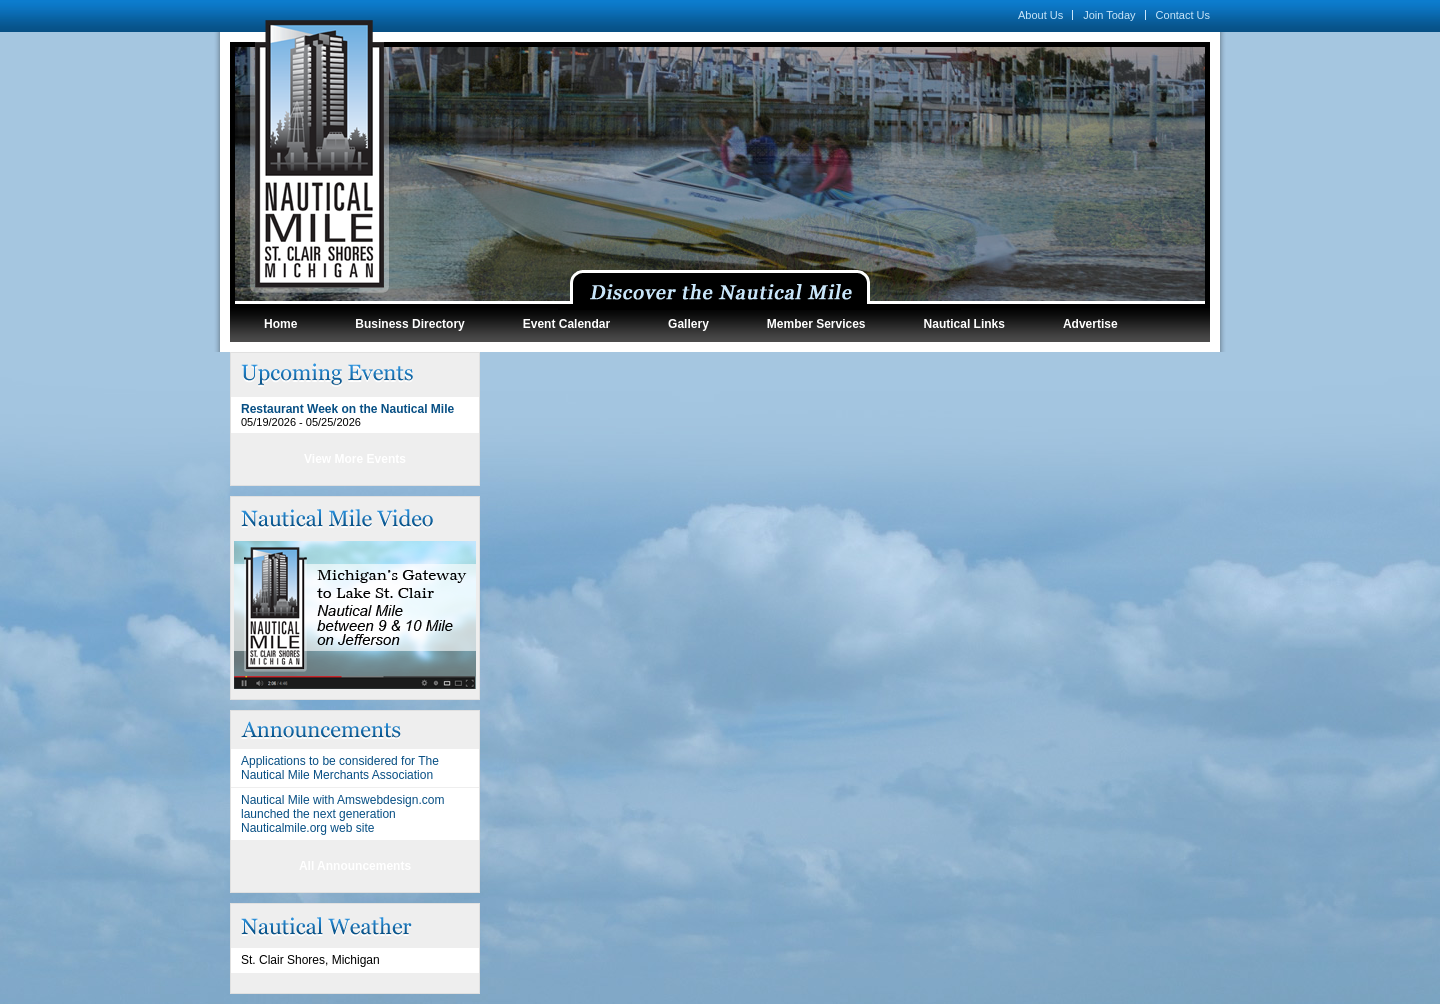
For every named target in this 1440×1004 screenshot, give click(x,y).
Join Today (1109, 15)
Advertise (1090, 324)
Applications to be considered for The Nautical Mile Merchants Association (340, 768)
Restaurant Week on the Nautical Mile (347, 409)
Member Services (816, 324)
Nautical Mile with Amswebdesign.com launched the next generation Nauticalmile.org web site (342, 814)
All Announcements (355, 866)
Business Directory (409, 324)
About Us (1040, 15)
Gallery (688, 324)
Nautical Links (964, 324)
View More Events (355, 459)
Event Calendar (566, 324)
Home (280, 324)
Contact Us (1183, 15)
